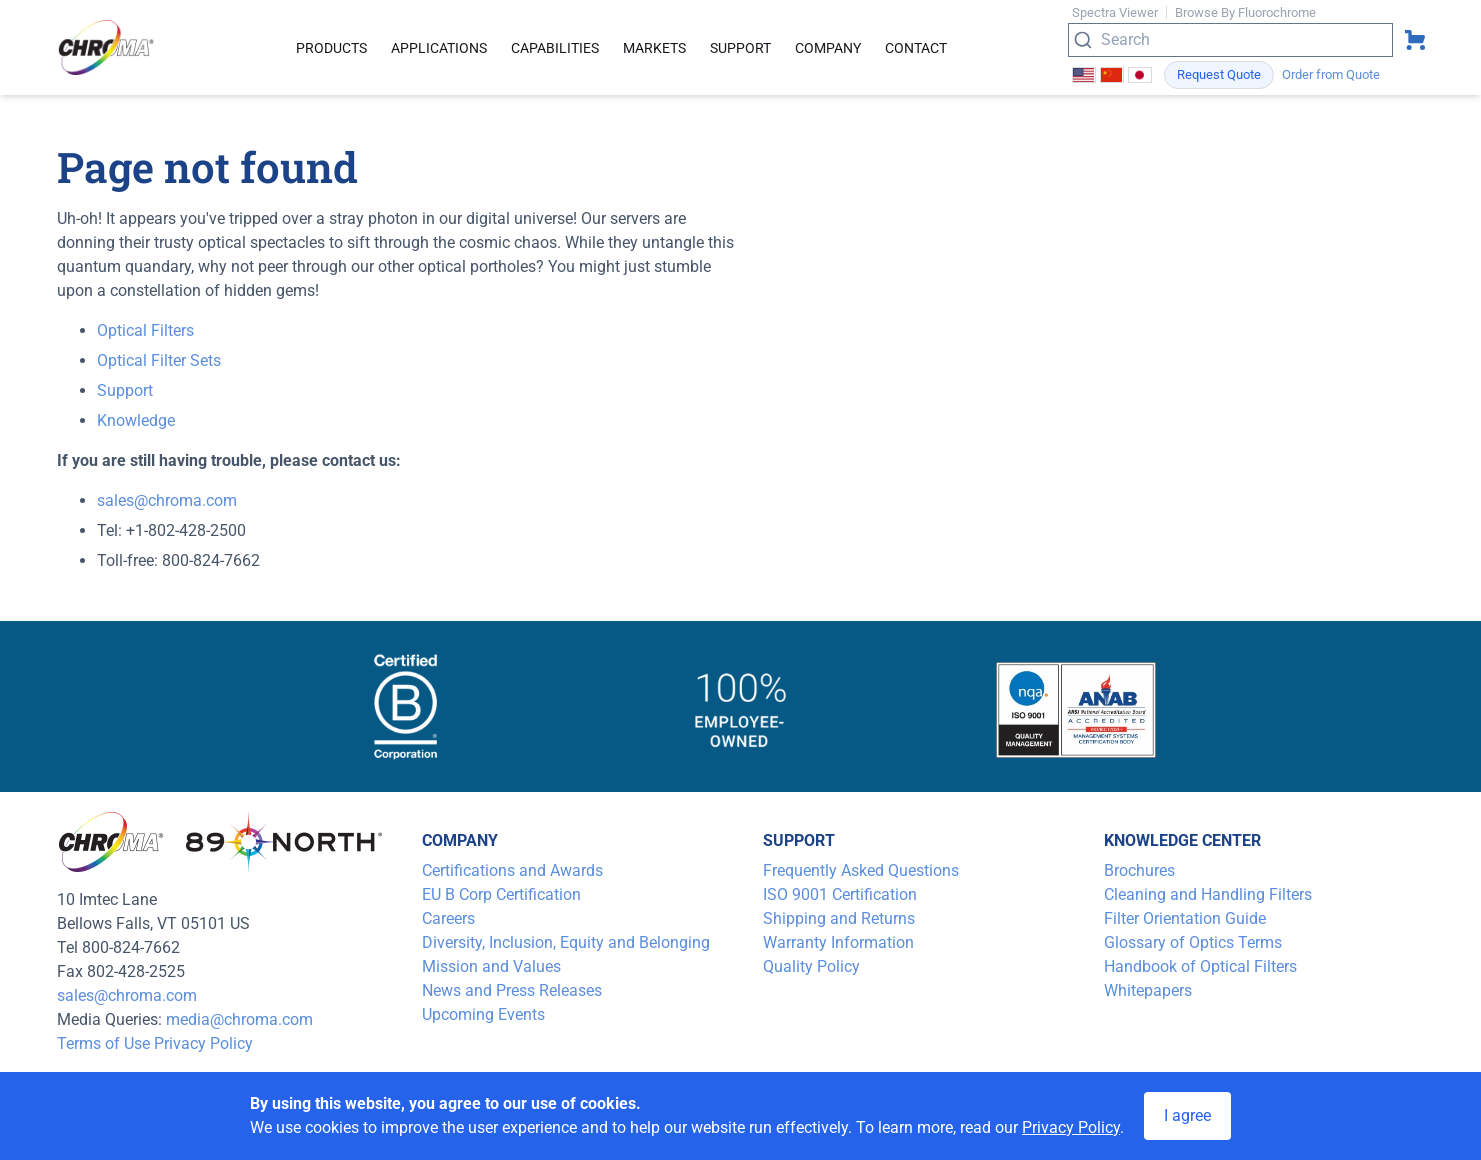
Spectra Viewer (1115, 12)
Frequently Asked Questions (861, 870)
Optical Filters (145, 330)
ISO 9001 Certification (840, 894)
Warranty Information (838, 942)
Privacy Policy (203, 1043)
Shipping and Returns (839, 918)
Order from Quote (1331, 74)
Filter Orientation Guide (1185, 918)
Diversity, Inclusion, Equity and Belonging (566, 942)
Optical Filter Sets (159, 360)
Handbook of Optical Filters (1200, 966)
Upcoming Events (483, 1014)
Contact (916, 48)
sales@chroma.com (167, 500)
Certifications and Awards (512, 870)
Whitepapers (1148, 990)
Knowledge (136, 420)
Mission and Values (491, 966)
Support (740, 48)
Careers (448, 918)
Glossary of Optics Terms (1193, 942)
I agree (1187, 1115)
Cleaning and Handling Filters (1208, 894)
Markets (654, 48)
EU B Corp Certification (501, 894)
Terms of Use (103, 1043)
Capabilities (555, 48)
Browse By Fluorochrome (1245, 12)
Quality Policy (811, 966)
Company (828, 48)
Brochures (1139, 870)
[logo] (107, 47)
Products (331, 48)
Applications (439, 48)
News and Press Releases (512, 990)
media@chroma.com (239, 1019)
